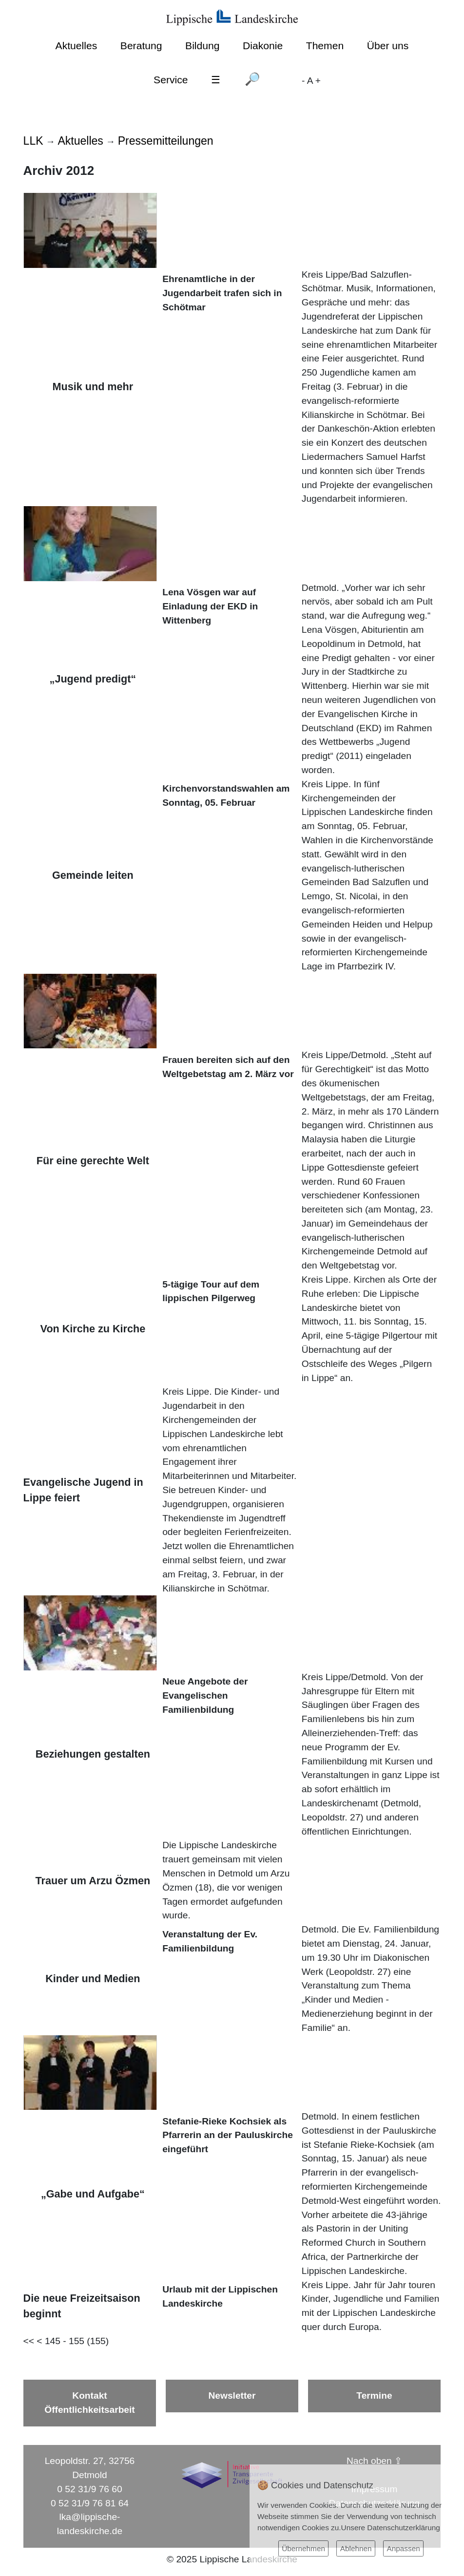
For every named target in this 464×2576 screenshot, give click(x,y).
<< (28, 2341)
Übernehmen (303, 2548)
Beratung (141, 45)
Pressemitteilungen (165, 140)
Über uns (388, 45)
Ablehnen (356, 2548)
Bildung (202, 45)
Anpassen (403, 2548)
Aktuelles (76, 45)
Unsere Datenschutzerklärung (390, 2527)
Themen (325, 45)
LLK (33, 140)
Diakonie (263, 45)
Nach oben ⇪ (374, 2461)
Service (171, 79)
